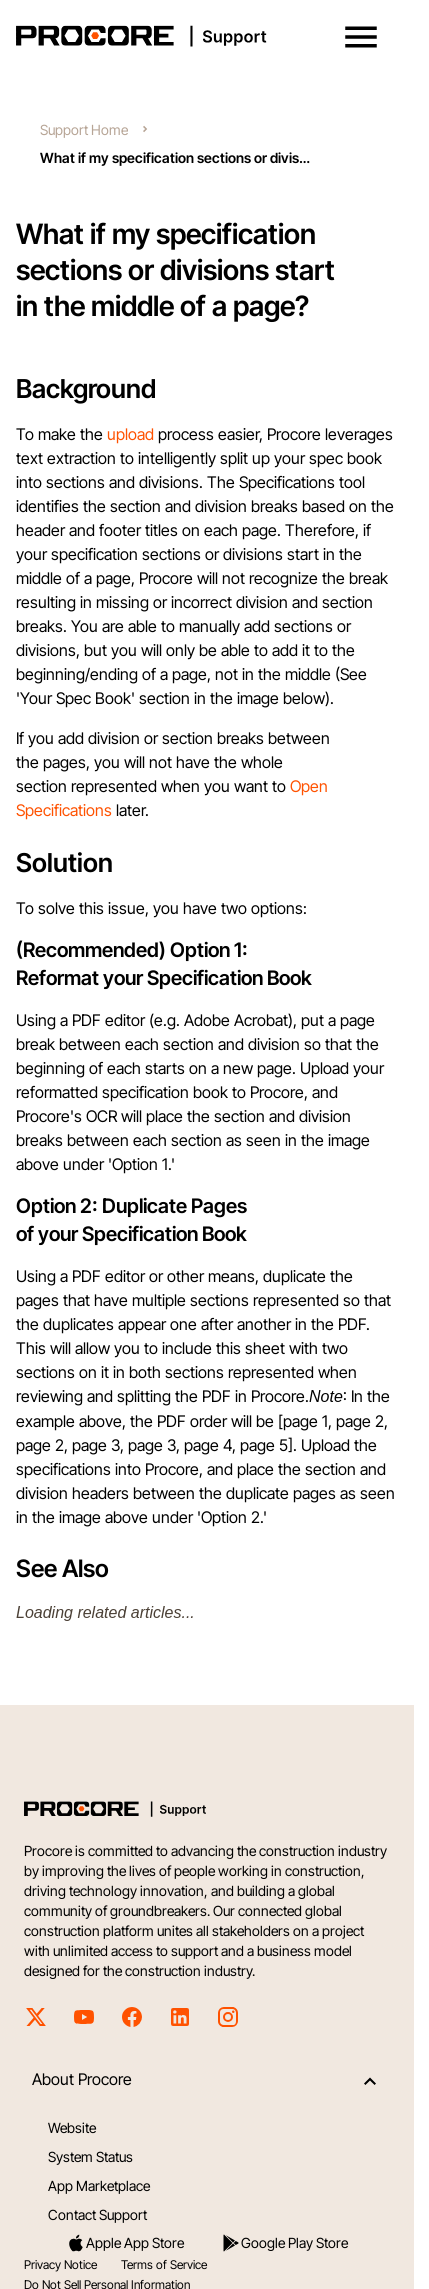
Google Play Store (284, 2243)
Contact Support (97, 2214)
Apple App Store (125, 2243)
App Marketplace (99, 2185)
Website (72, 2127)
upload (130, 434)
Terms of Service (164, 2264)
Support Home (84, 129)
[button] (361, 37)
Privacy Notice (60, 2264)
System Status (90, 2156)
